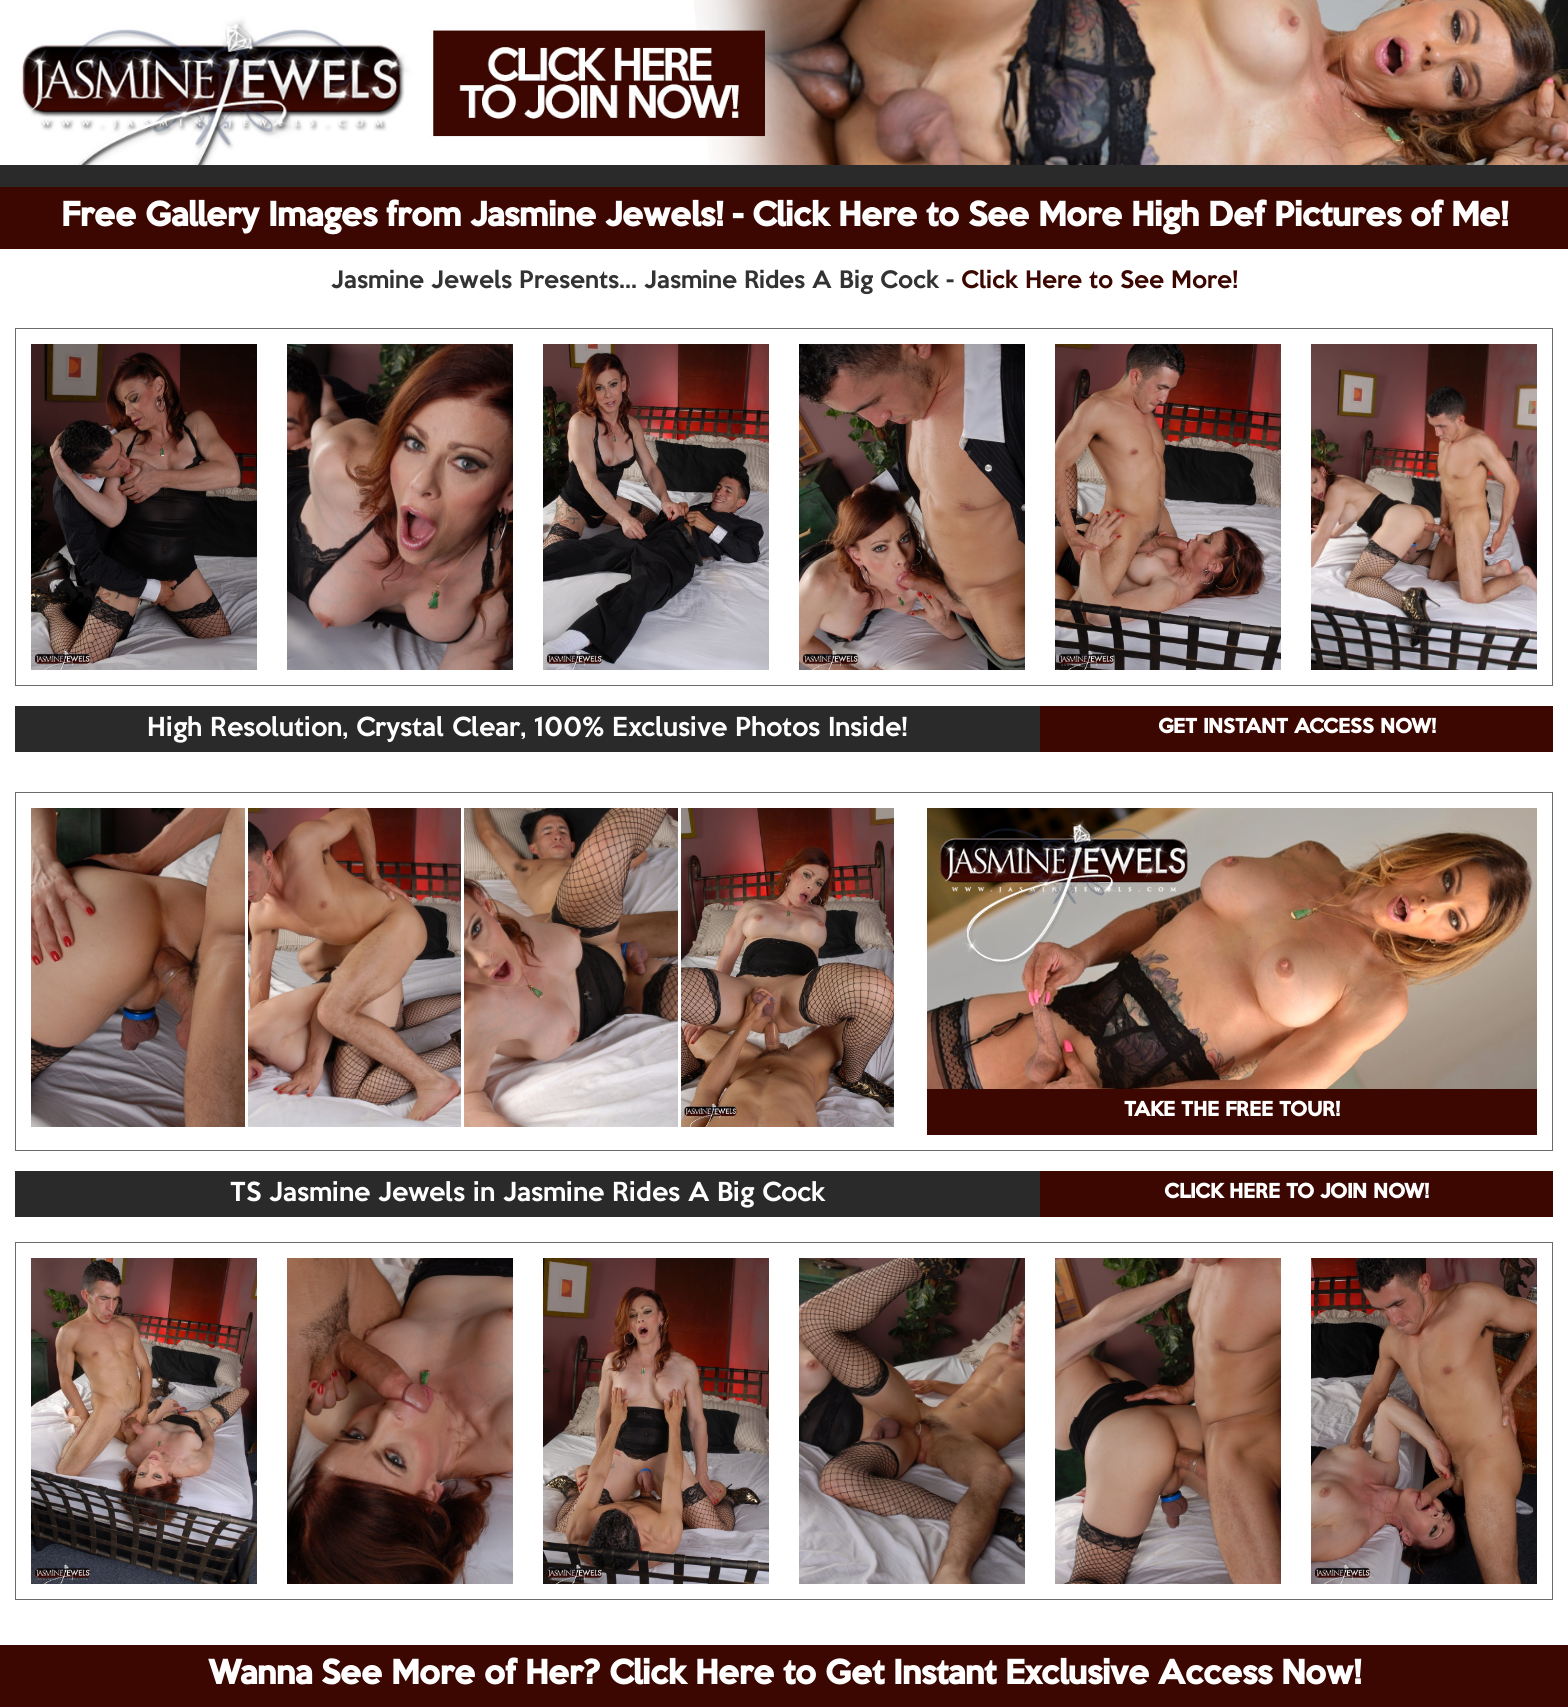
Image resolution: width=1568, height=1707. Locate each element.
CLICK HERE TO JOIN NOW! (1296, 1193)
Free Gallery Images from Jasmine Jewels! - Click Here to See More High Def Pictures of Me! (784, 217)
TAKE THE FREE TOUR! (1232, 1111)
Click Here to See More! (1099, 281)
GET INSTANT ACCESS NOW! (1297, 728)
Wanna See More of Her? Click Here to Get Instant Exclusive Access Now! (784, 1675)
